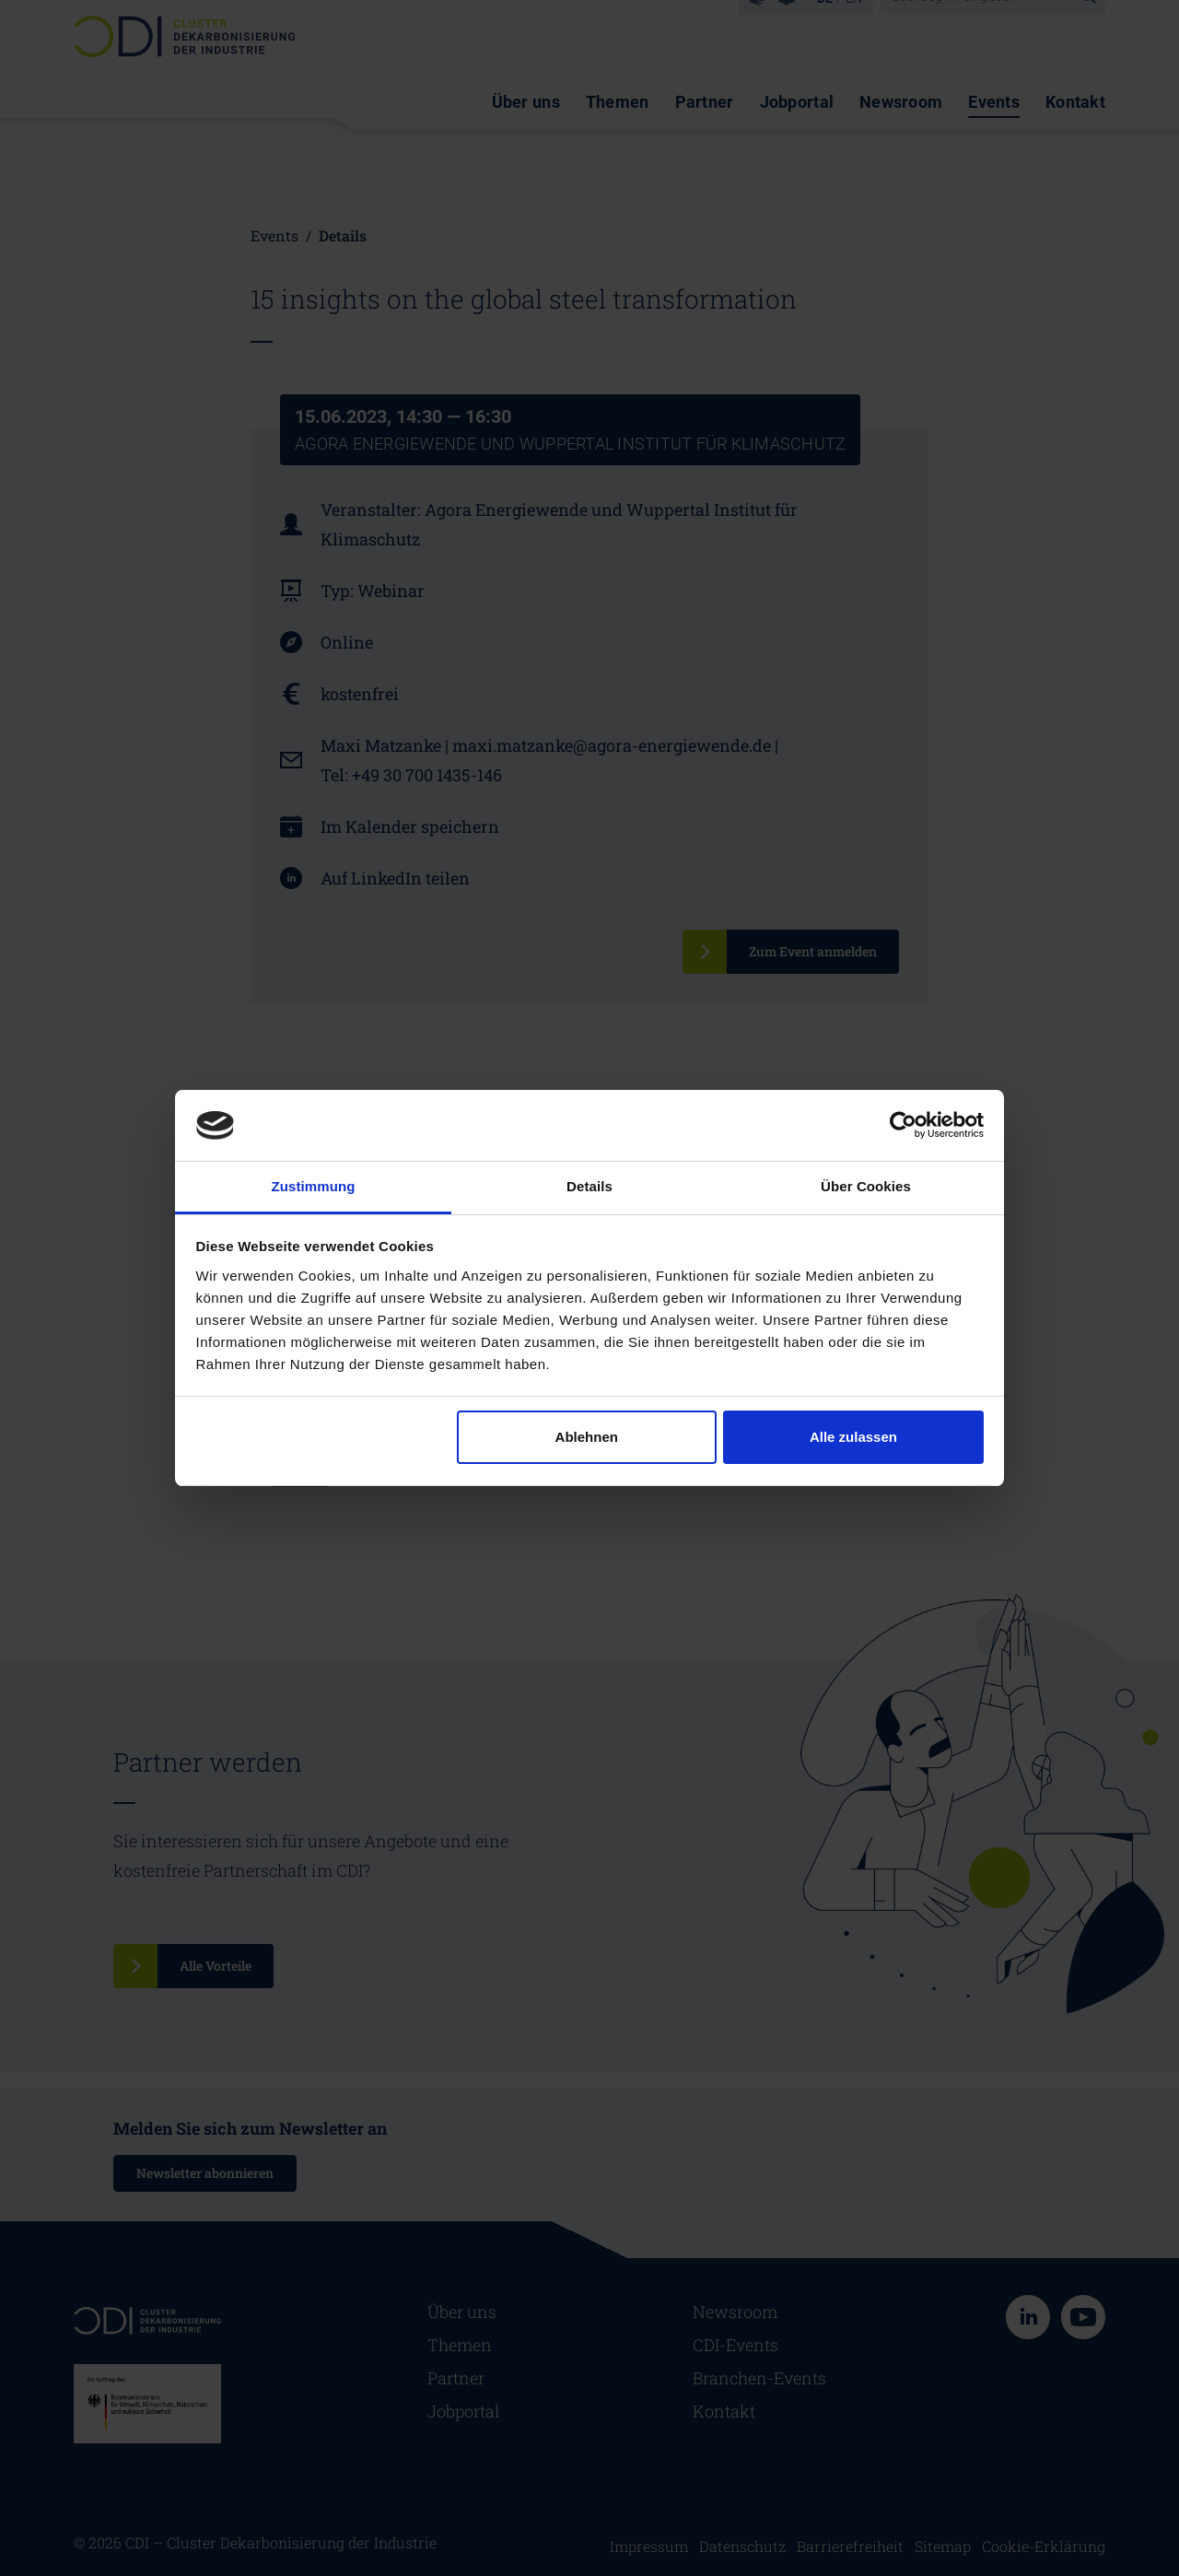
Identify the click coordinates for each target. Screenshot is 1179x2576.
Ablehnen (586, 1437)
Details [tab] (589, 1186)
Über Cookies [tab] (866, 1186)
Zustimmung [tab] (314, 1186)
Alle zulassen (853, 1437)
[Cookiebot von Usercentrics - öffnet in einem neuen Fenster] (903, 1125)
